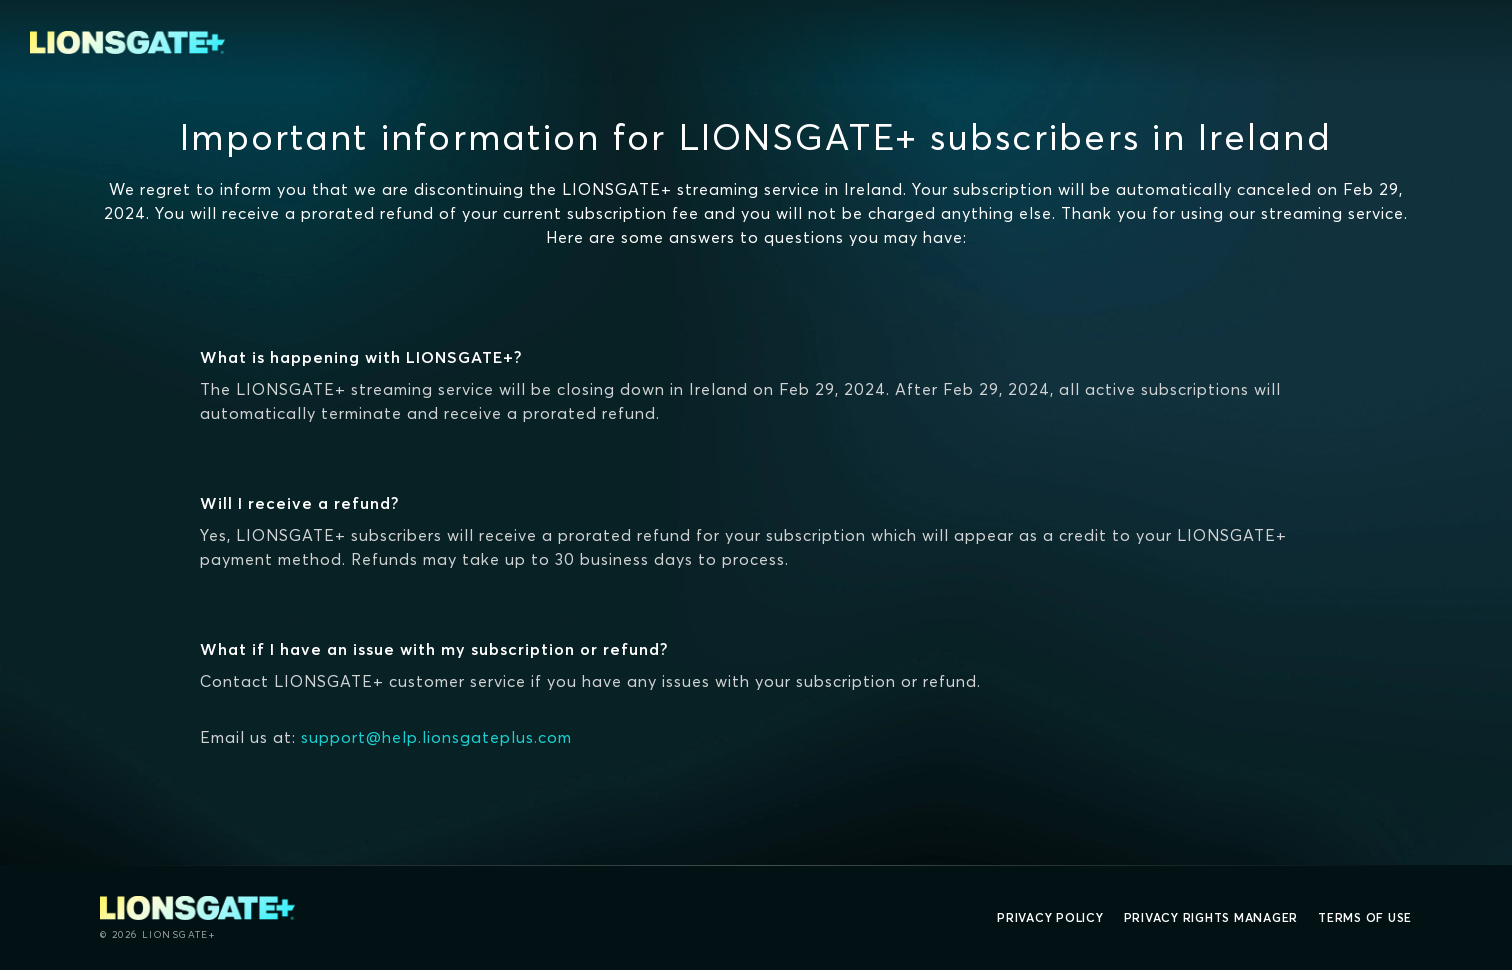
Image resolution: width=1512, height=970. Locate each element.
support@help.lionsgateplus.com (436, 737)
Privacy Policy (1050, 917)
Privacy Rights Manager (1211, 917)
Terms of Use (1365, 917)
